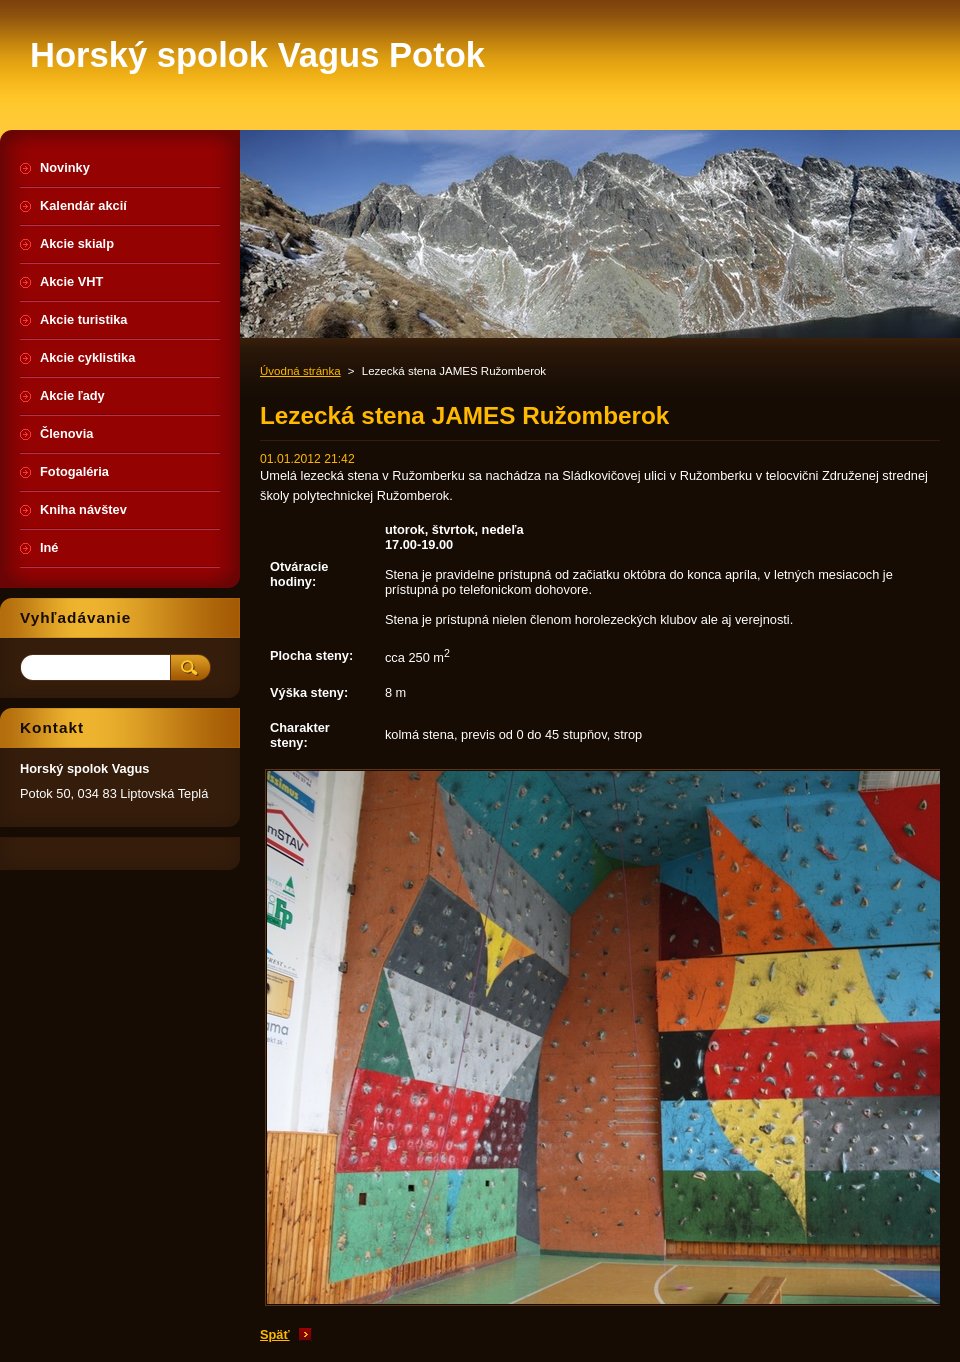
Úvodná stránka (300, 371)
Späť (275, 1334)
